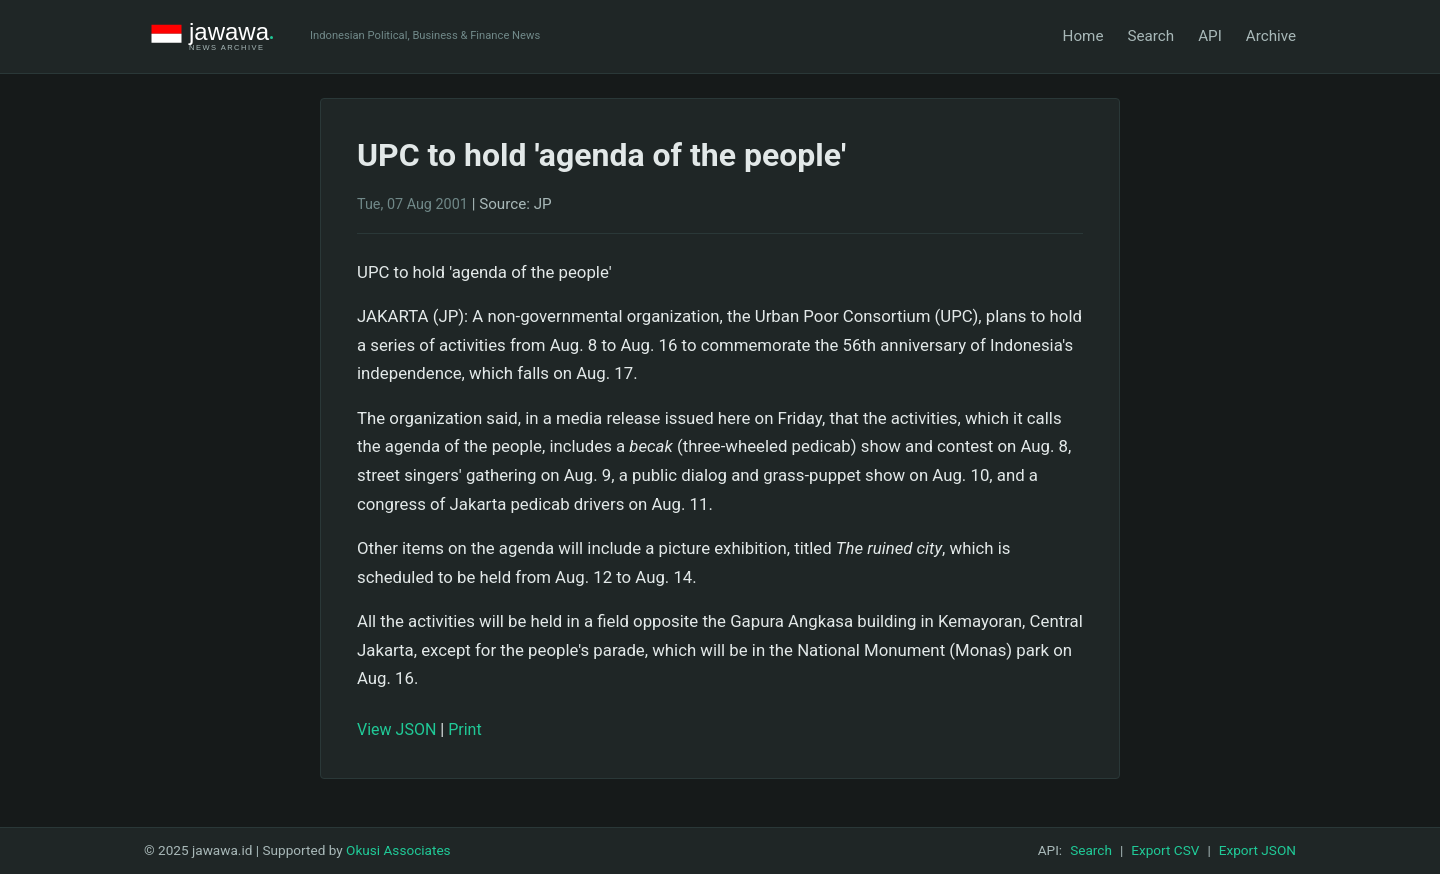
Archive (1271, 36)
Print (464, 729)
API (1210, 36)
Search (1150, 36)
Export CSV (1165, 850)
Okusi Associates (398, 850)
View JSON (396, 729)
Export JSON (1257, 850)
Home (1083, 36)
